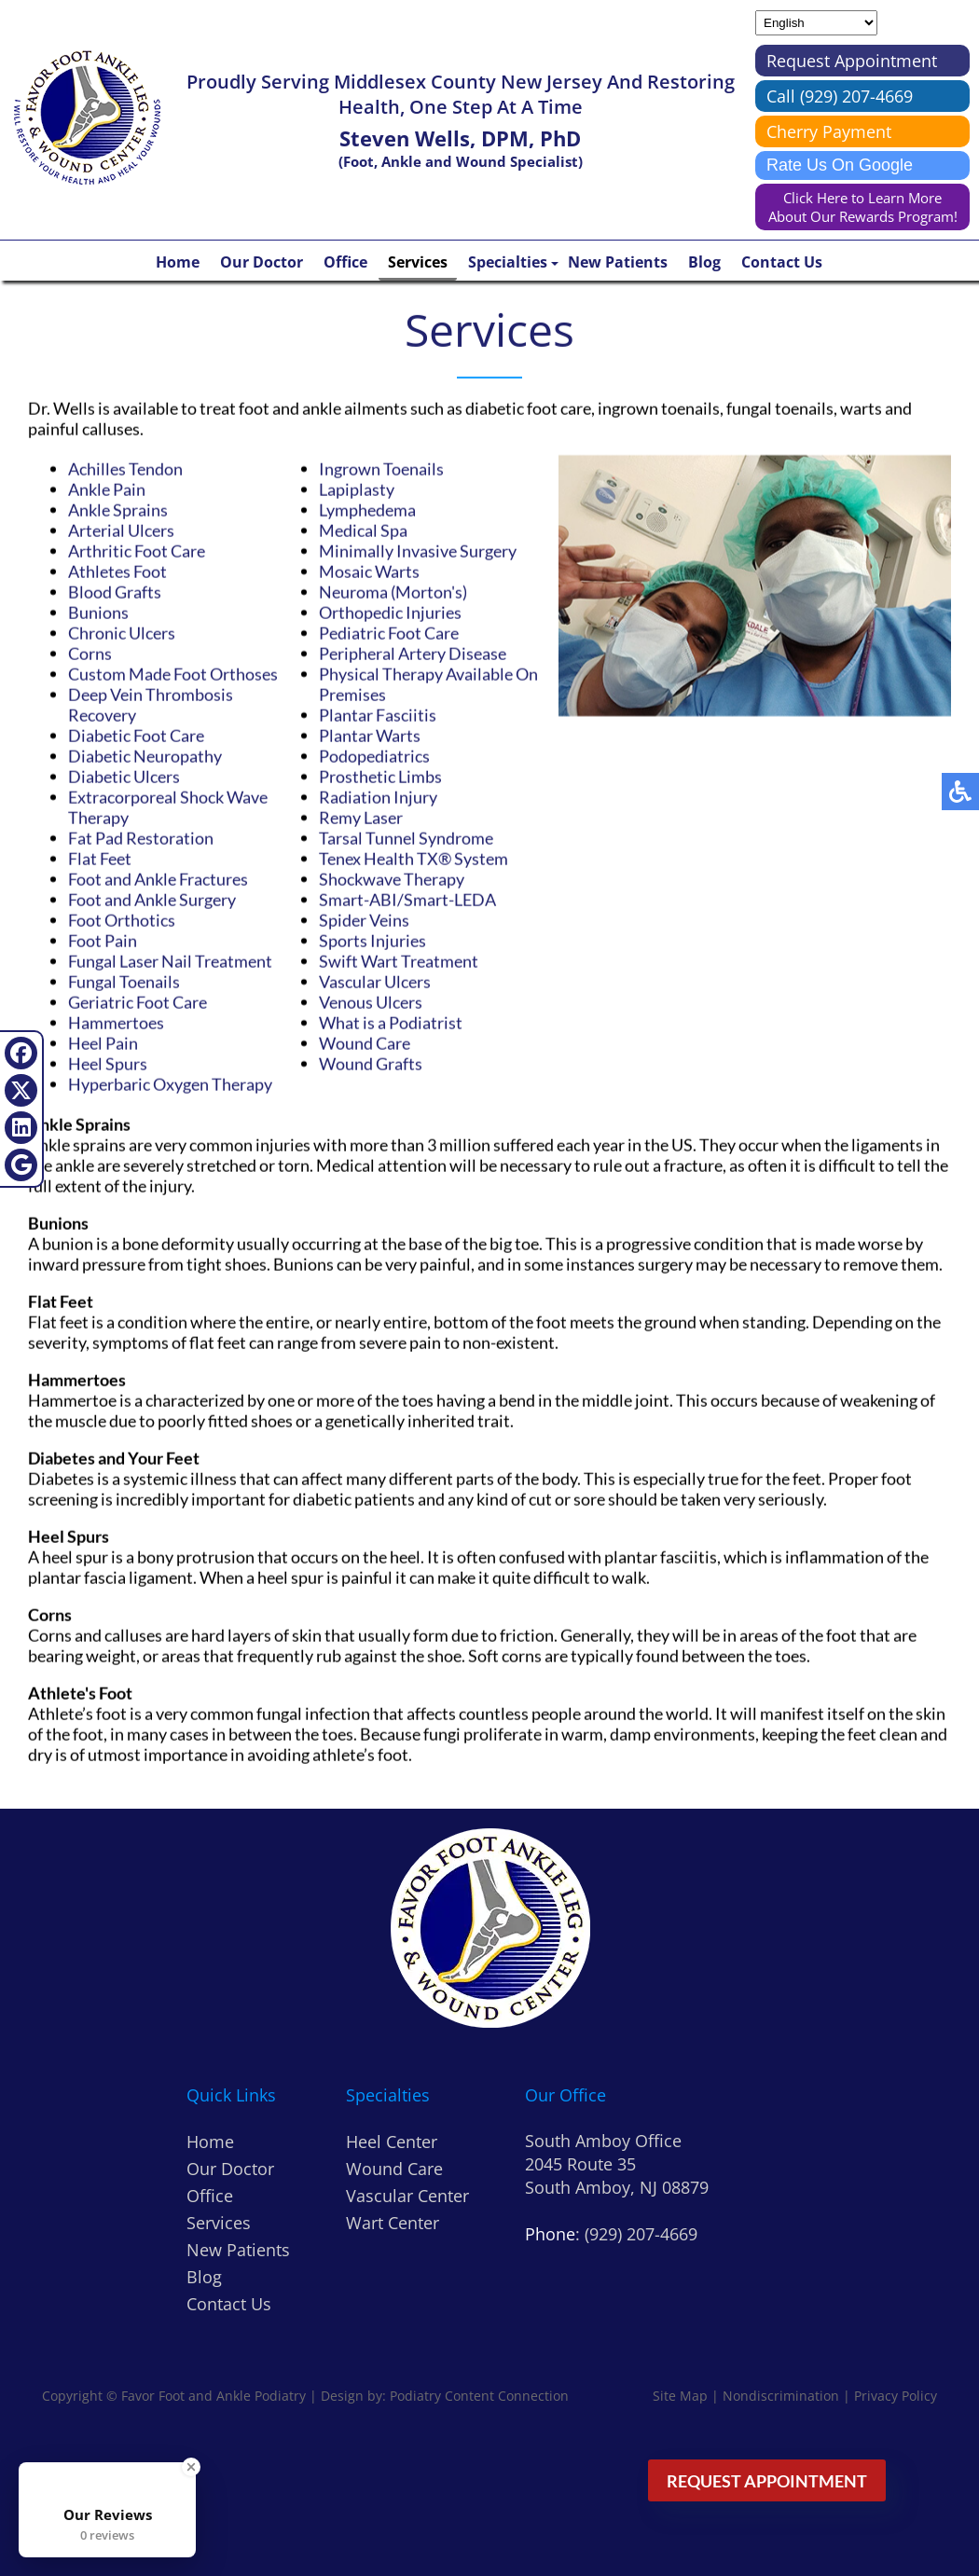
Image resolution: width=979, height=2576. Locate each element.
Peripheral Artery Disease (412, 653)
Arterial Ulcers (121, 530)
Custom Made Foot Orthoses (173, 674)
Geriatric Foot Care (137, 1002)
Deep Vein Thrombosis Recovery (150, 704)
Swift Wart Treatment (398, 961)
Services (418, 262)
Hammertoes (116, 1022)
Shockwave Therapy (391, 879)
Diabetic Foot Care (136, 735)
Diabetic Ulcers (124, 776)
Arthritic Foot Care (136, 551)
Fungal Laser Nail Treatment (170, 961)
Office (345, 262)
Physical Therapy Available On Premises (428, 684)
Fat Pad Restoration (141, 838)
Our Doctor (261, 262)
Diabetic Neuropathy (145, 756)
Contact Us (781, 262)
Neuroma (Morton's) (393, 592)
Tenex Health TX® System (413, 858)
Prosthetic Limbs (380, 776)
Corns (90, 653)
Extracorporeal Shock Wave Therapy (168, 807)
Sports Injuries (372, 940)
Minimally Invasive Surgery (418, 551)
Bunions (98, 612)
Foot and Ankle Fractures (158, 879)
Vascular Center (407, 2195)
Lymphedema (367, 510)
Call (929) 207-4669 (839, 96)
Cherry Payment (828, 131)
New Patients (618, 262)
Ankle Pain (106, 489)
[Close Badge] (191, 2467)
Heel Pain (103, 1043)
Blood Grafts (114, 592)
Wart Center (392, 2222)
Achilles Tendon (125, 469)
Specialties (507, 262)
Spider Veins (364, 920)
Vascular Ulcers (375, 981)
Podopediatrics (374, 756)
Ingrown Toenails (381, 469)
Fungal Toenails (124, 981)
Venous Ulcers (370, 1002)
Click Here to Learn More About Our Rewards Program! (863, 207)
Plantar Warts (370, 735)
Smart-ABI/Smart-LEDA (407, 899)
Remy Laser (361, 817)
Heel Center (391, 2141)
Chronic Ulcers (121, 633)
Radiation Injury (378, 797)
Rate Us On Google (839, 165)
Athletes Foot (117, 571)
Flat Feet (99, 858)
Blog (704, 262)
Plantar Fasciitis (377, 715)
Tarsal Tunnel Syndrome (406, 838)
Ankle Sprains (118, 510)
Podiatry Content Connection (479, 2395)
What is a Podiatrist (390, 1022)
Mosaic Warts (369, 571)
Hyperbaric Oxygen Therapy (170, 1084)
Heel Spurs (107, 1064)
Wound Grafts (370, 1064)
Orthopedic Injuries (390, 612)
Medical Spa (363, 530)
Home (178, 262)
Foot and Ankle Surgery (152, 899)
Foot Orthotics (121, 920)
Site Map (680, 2395)
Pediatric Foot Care (389, 633)
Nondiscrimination (781, 2395)
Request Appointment (851, 60)
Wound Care (364, 1043)
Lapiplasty (356, 489)
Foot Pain (102, 940)
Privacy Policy (895, 2395)
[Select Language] (816, 22)
